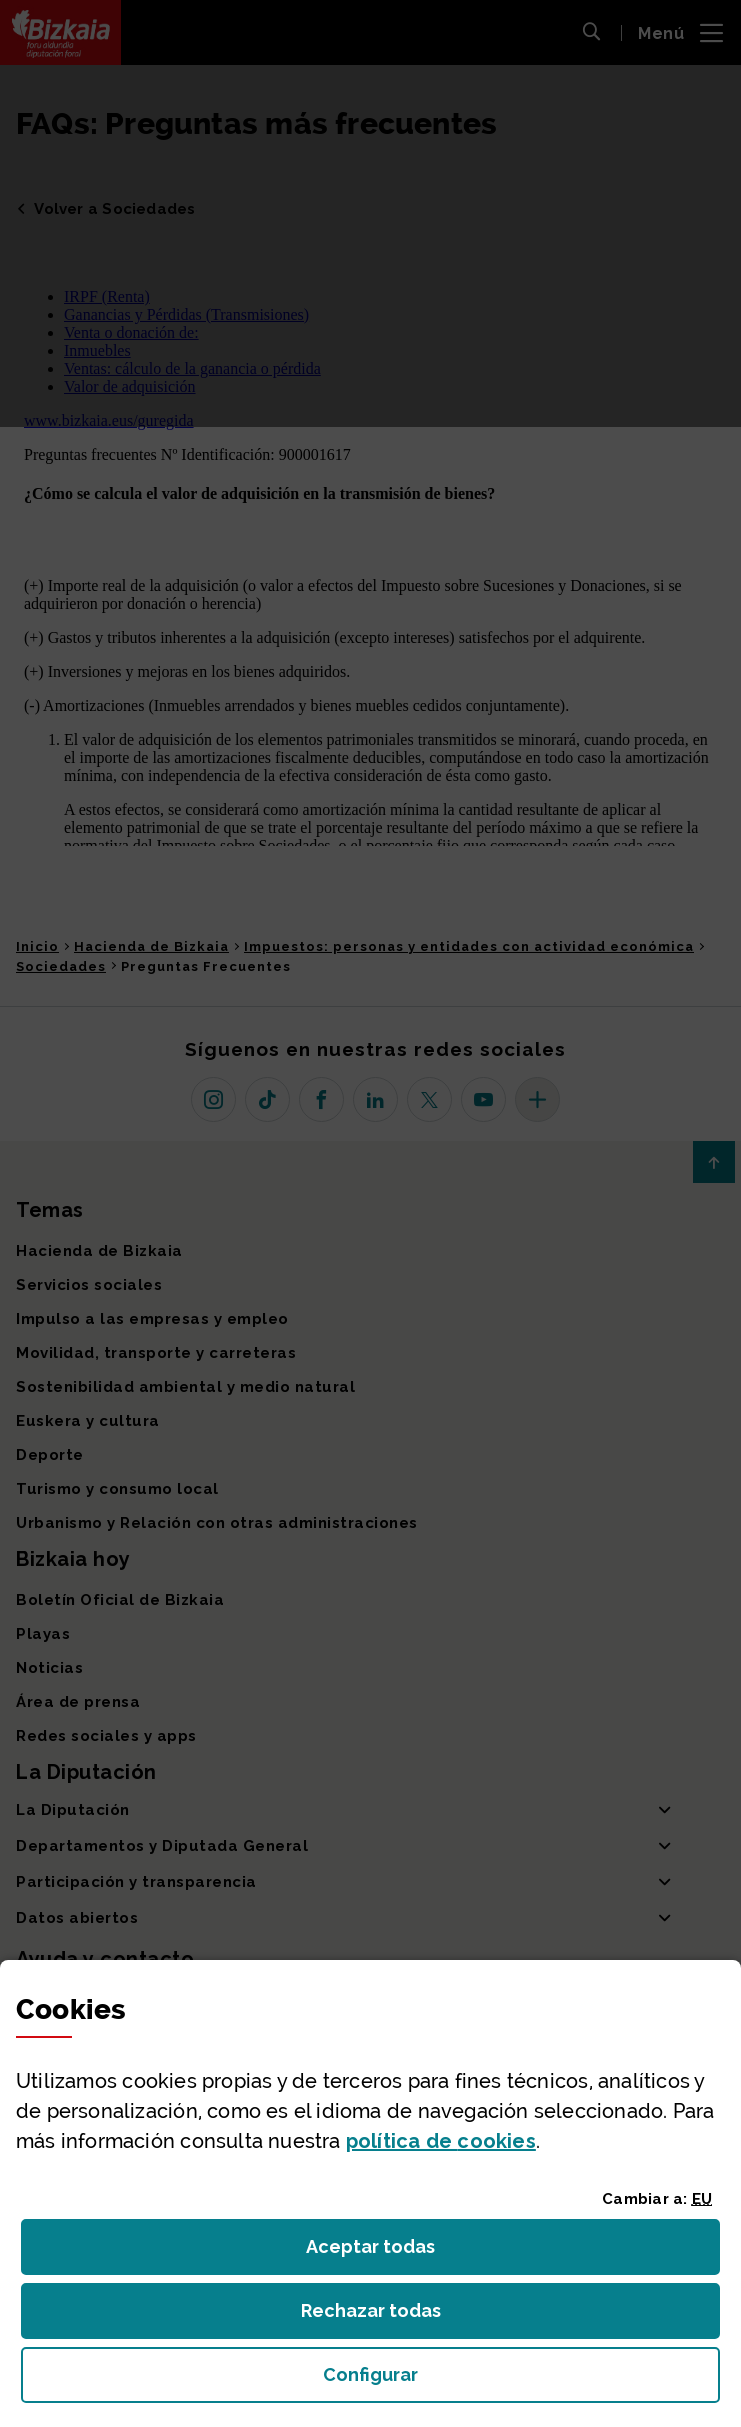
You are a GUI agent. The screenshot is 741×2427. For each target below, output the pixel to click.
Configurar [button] (483, 2380)
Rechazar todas (386, 2316)
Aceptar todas (388, 2252)
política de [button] (441, 2141)
